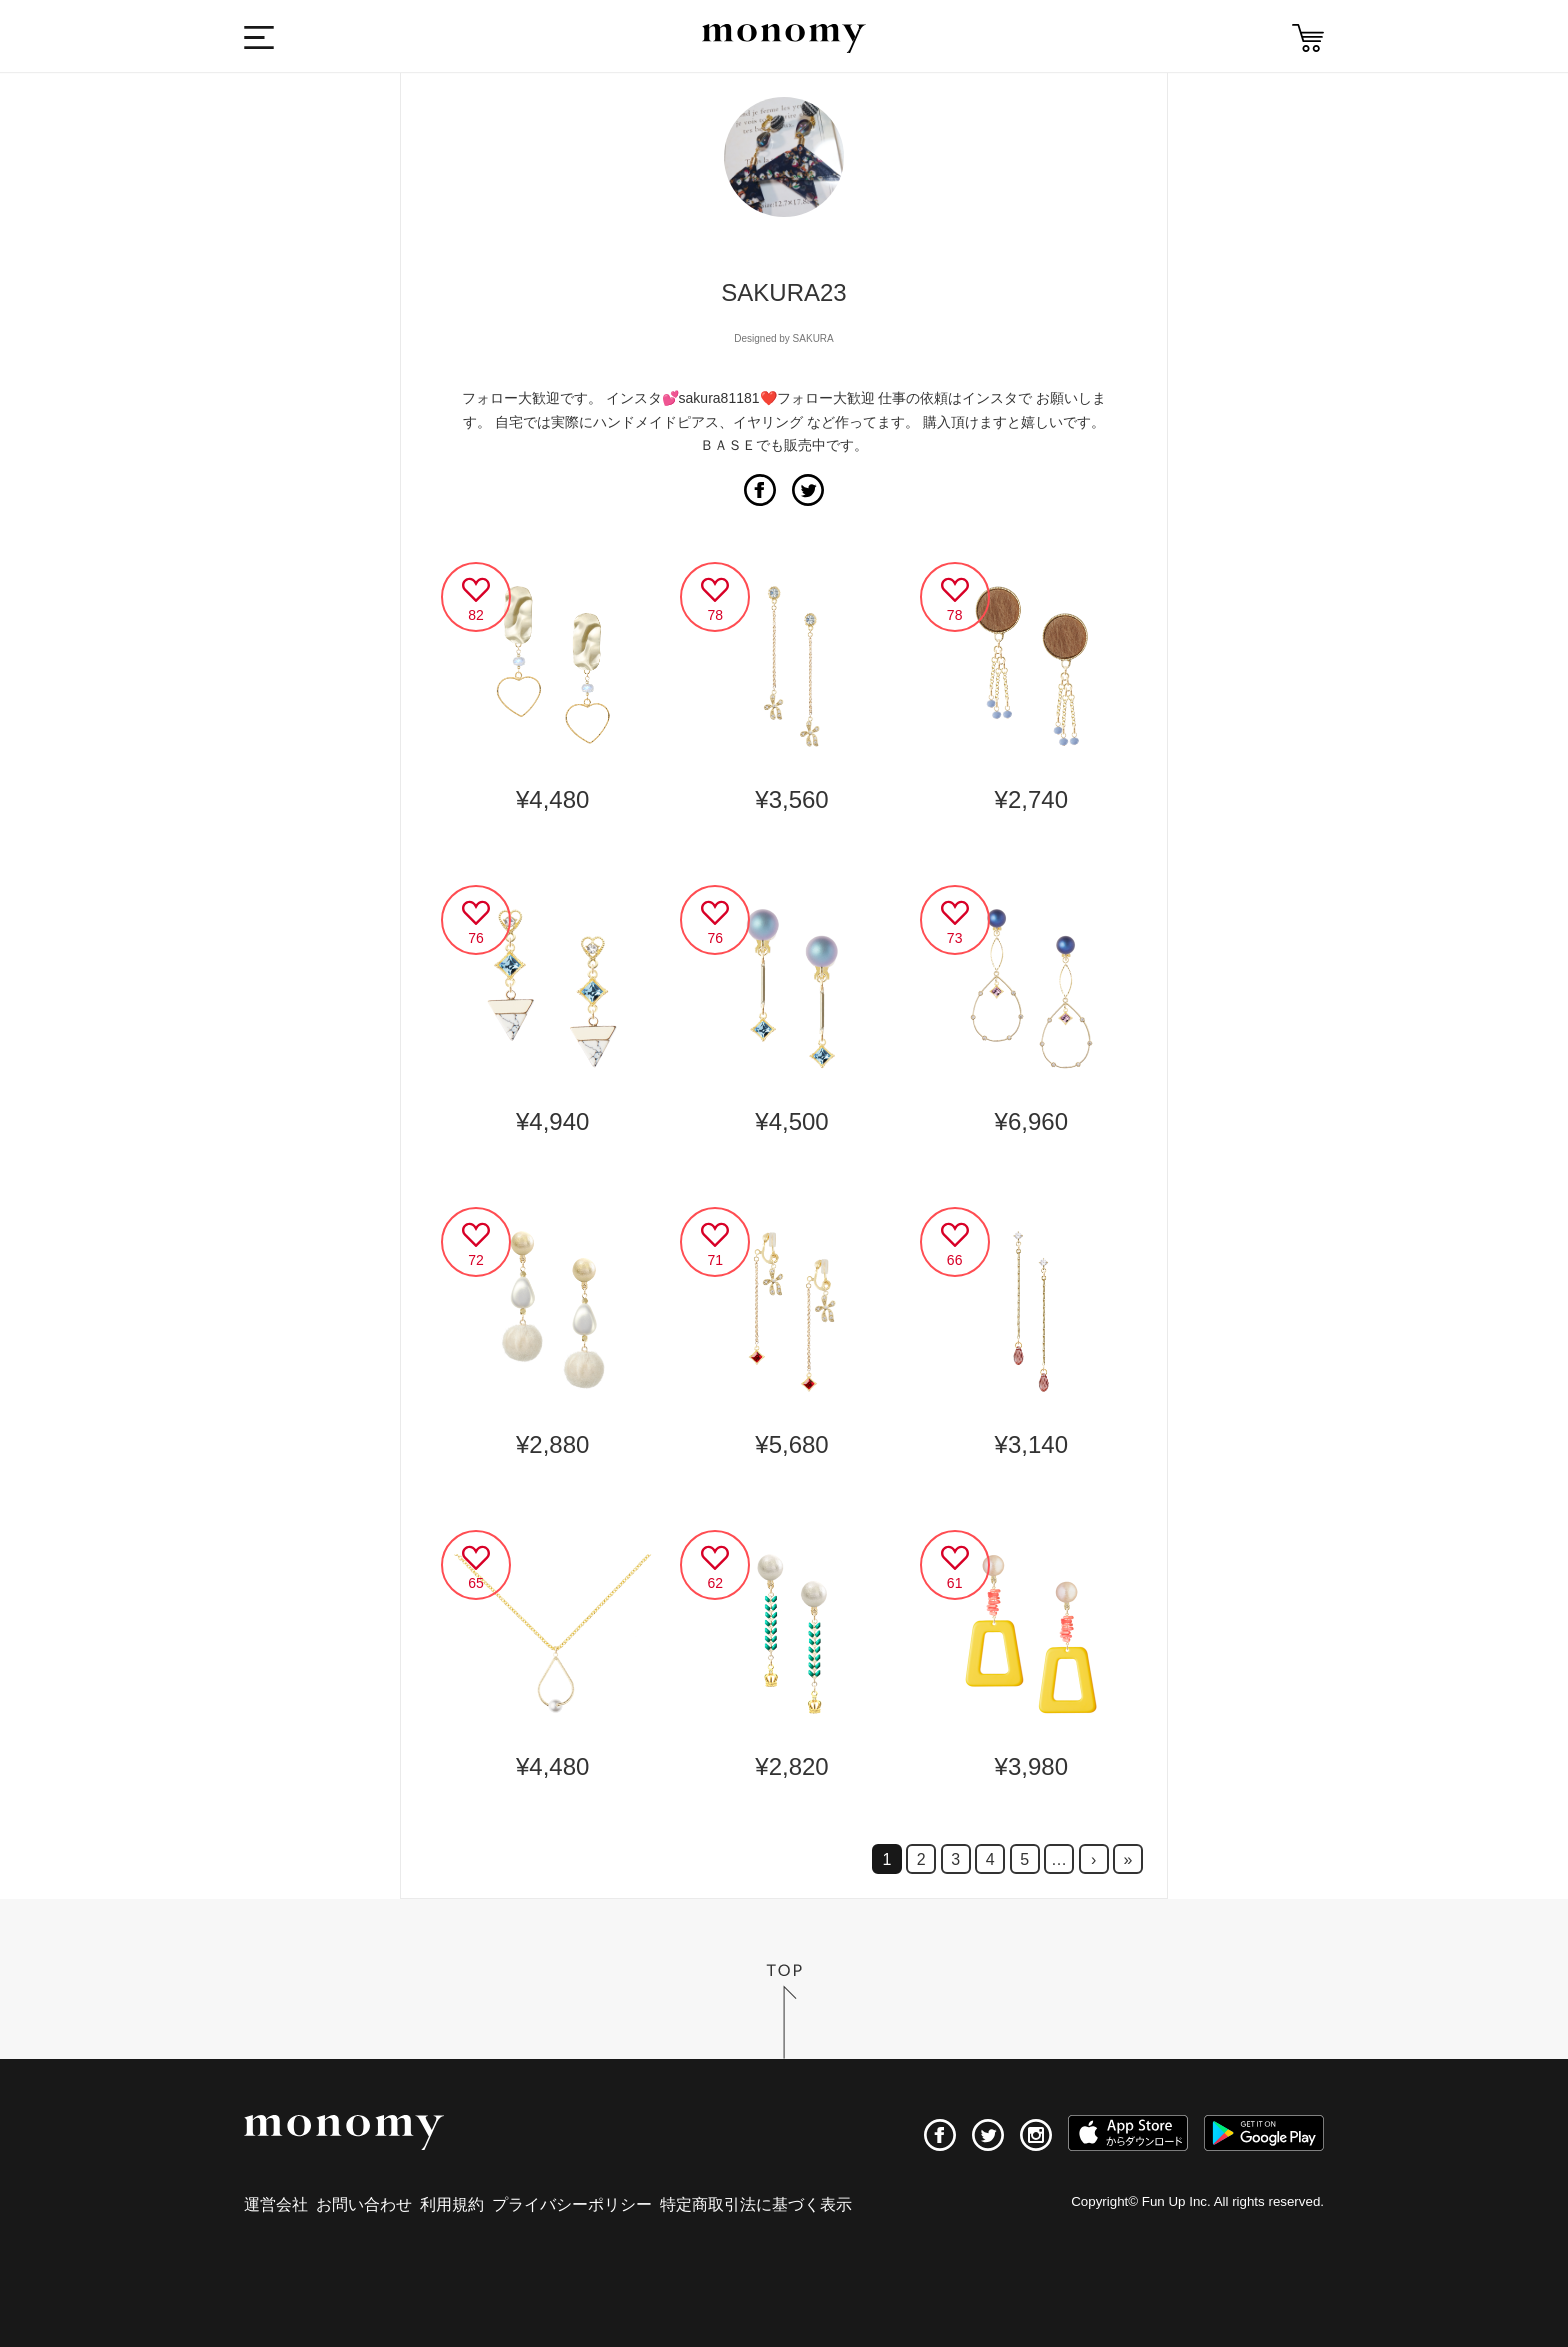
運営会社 (276, 2204)
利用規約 (452, 2204)
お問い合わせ (364, 2204)
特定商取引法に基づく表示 (756, 2204)
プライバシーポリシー (572, 2204)
